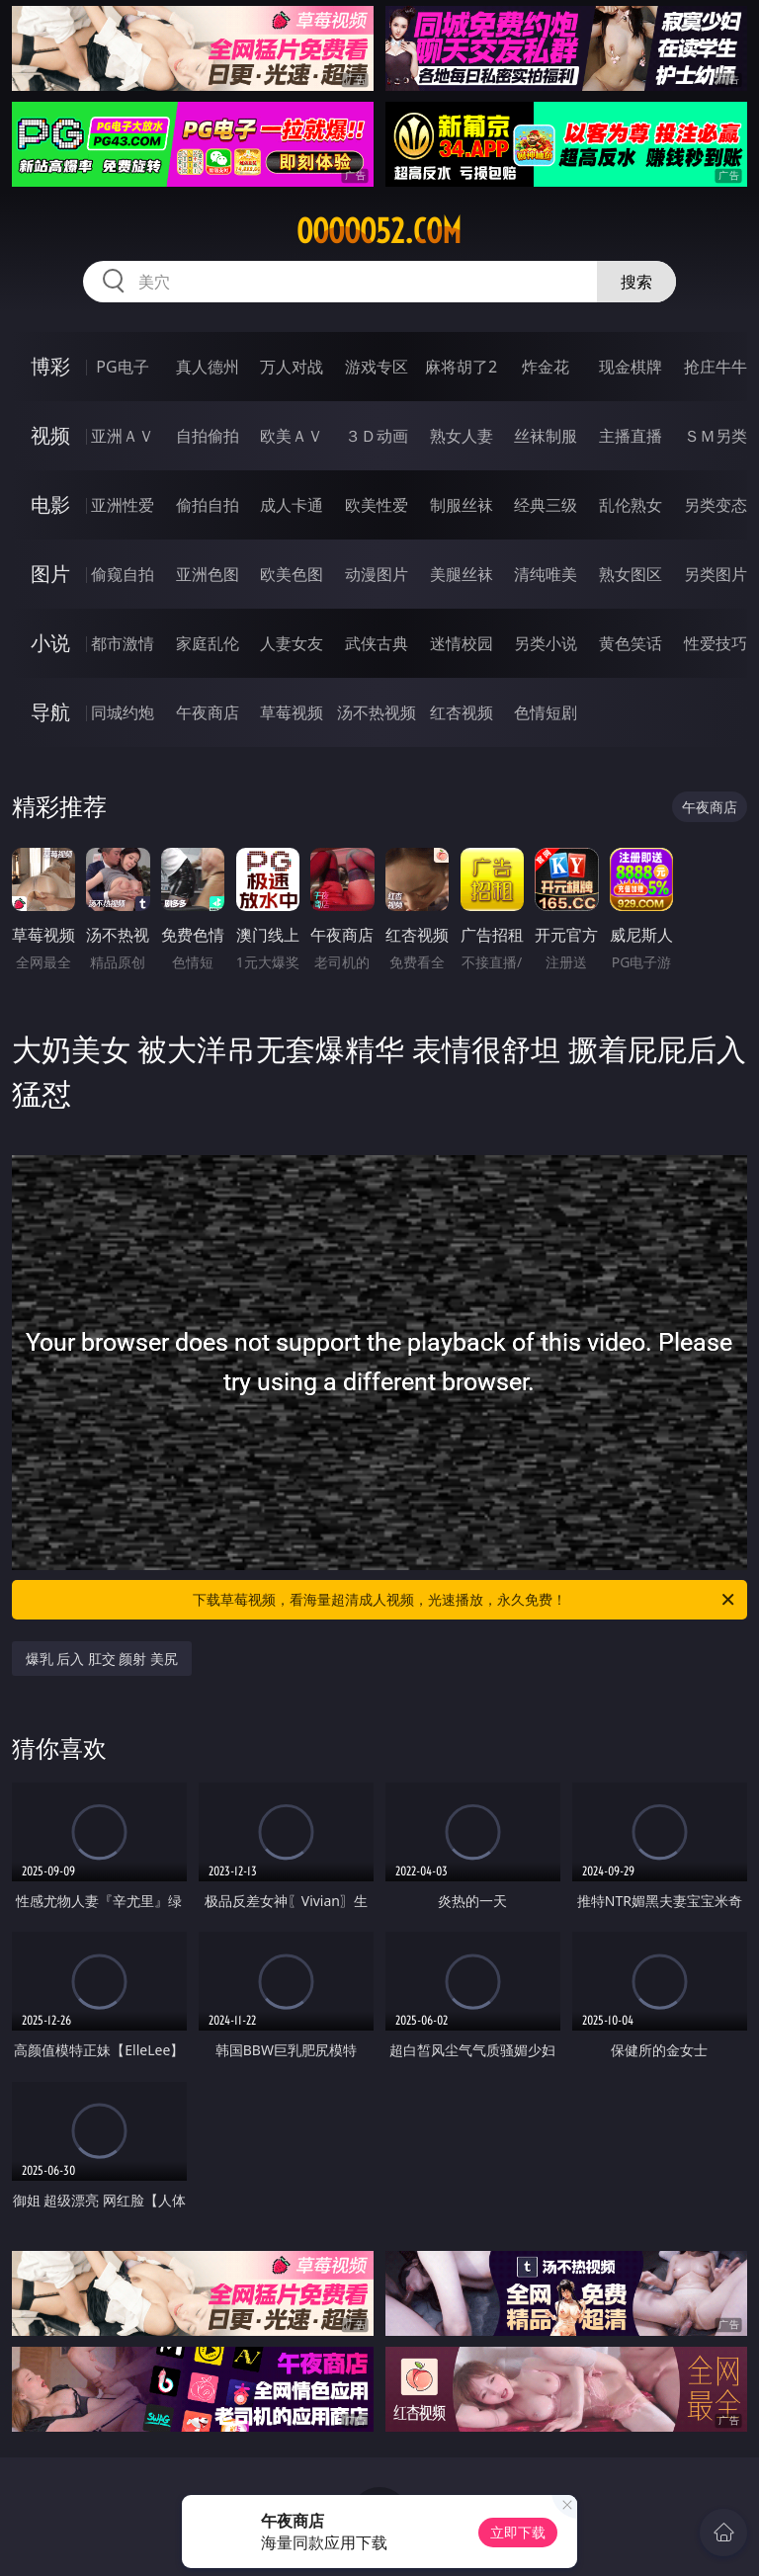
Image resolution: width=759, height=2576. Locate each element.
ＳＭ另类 (715, 436)
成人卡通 (291, 505)
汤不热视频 (376, 712)
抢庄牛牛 (715, 366)
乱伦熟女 (630, 505)
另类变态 (715, 505)
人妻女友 (291, 643)
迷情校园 (461, 643)
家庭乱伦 (207, 643)
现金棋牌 (630, 366)
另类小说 (545, 643)
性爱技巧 (715, 643)
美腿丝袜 (461, 574)
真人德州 (207, 366)
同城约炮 (122, 712)
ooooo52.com (379, 231)
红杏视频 (461, 712)
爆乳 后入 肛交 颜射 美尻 (102, 1658)
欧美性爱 (376, 505)
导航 (50, 712)
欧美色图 (291, 574)
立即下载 (518, 2532)
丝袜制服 (545, 436)
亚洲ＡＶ (122, 436)
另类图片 (715, 574)
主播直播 (630, 436)
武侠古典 (376, 643)
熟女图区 (630, 574)
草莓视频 (291, 712)
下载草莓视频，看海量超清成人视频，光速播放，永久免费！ (465, 1600)
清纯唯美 (545, 574)
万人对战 (291, 366)
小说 (50, 642)
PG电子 (122, 366)
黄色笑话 (630, 643)
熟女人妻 (461, 436)
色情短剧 (545, 712)
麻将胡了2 (461, 366)
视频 (50, 435)
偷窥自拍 (122, 574)
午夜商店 (207, 712)
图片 (50, 573)
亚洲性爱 (122, 505)
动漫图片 (376, 574)
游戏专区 (376, 366)
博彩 (50, 366)
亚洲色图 (207, 574)
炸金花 (545, 366)
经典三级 (545, 505)
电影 (50, 504)
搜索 (636, 281)
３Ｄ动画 (376, 436)
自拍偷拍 (207, 436)
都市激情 (122, 643)
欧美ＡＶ (291, 436)
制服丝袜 (461, 505)
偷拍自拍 (207, 505)
